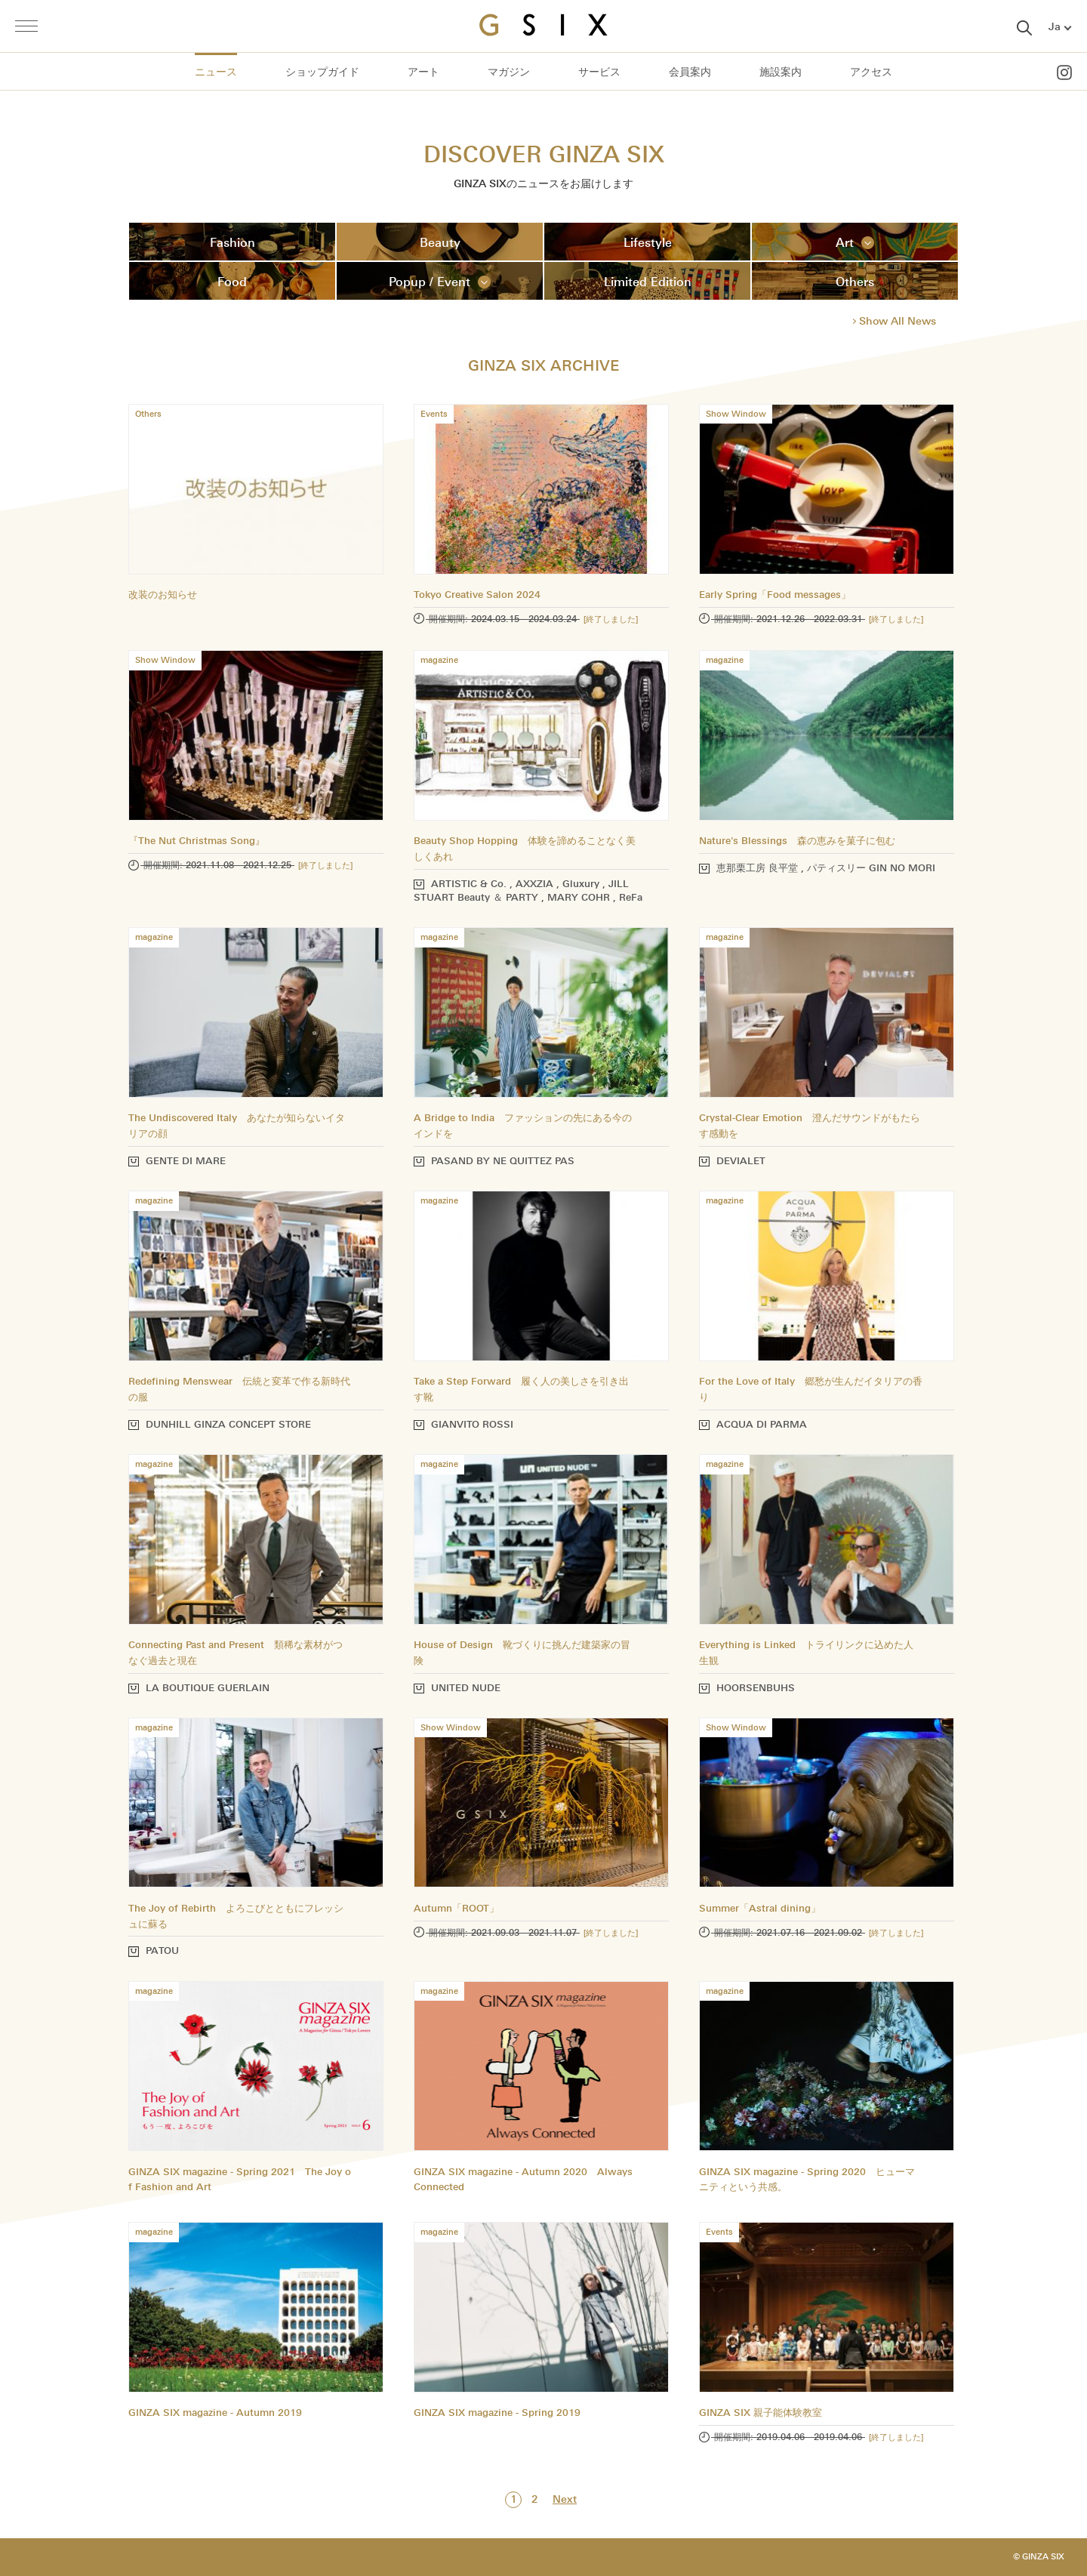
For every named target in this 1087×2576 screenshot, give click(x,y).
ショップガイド (322, 72)
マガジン (509, 72)
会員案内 (690, 72)
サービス (599, 72)
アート (423, 72)
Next (565, 2499)
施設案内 (780, 72)
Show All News (897, 321)
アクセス (871, 72)
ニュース (216, 72)
